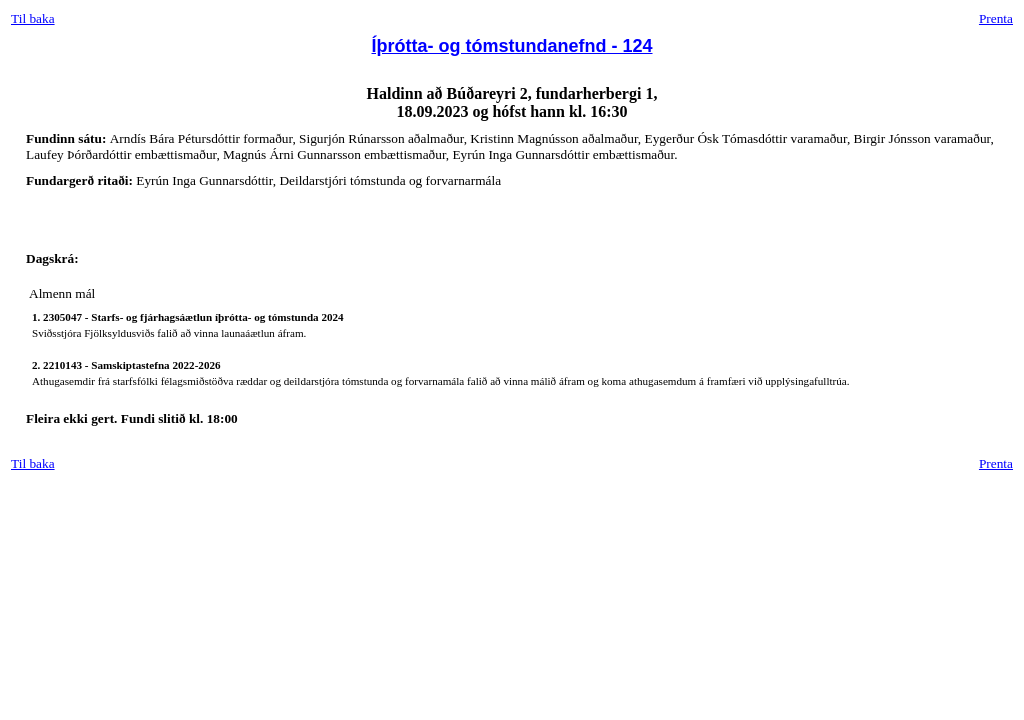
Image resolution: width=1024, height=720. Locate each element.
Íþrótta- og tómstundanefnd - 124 (512, 46)
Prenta (996, 18)
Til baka (33, 18)
